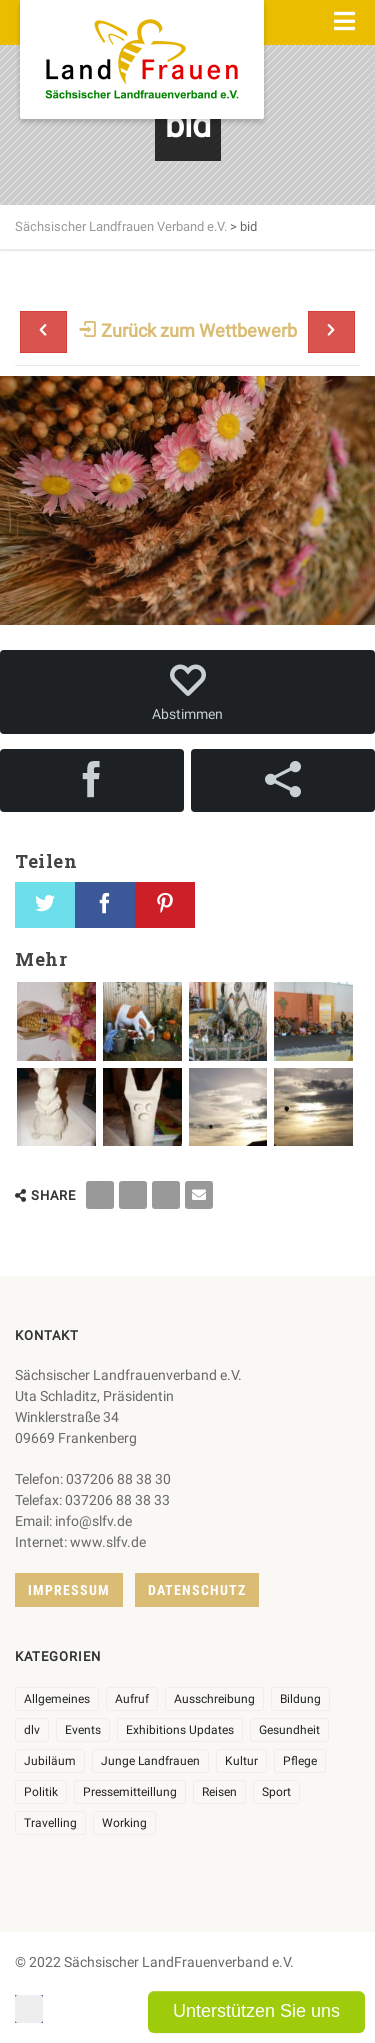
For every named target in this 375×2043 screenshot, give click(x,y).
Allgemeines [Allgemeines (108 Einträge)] (57, 1699)
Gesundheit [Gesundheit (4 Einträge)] (289, 1730)
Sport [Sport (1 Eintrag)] (276, 1792)
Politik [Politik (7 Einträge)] (41, 1792)
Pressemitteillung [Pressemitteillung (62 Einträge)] (130, 1792)
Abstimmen (187, 692)
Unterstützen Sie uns (256, 2011)
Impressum (69, 1590)
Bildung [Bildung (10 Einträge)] (300, 1699)
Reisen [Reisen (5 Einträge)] (219, 1792)
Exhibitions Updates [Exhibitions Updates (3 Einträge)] (180, 1730)
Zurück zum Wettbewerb (188, 330)
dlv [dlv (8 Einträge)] (32, 1730)
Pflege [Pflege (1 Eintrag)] (300, 1761)
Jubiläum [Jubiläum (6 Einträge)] (50, 1761)
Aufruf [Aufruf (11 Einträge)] (132, 1699)
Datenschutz (197, 1590)
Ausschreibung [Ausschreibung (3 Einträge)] (214, 1699)
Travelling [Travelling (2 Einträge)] (50, 1823)
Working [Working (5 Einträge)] (124, 1823)
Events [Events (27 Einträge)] (83, 1730)
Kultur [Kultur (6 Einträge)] (241, 1761)
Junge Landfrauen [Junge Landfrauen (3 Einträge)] (150, 1761)
